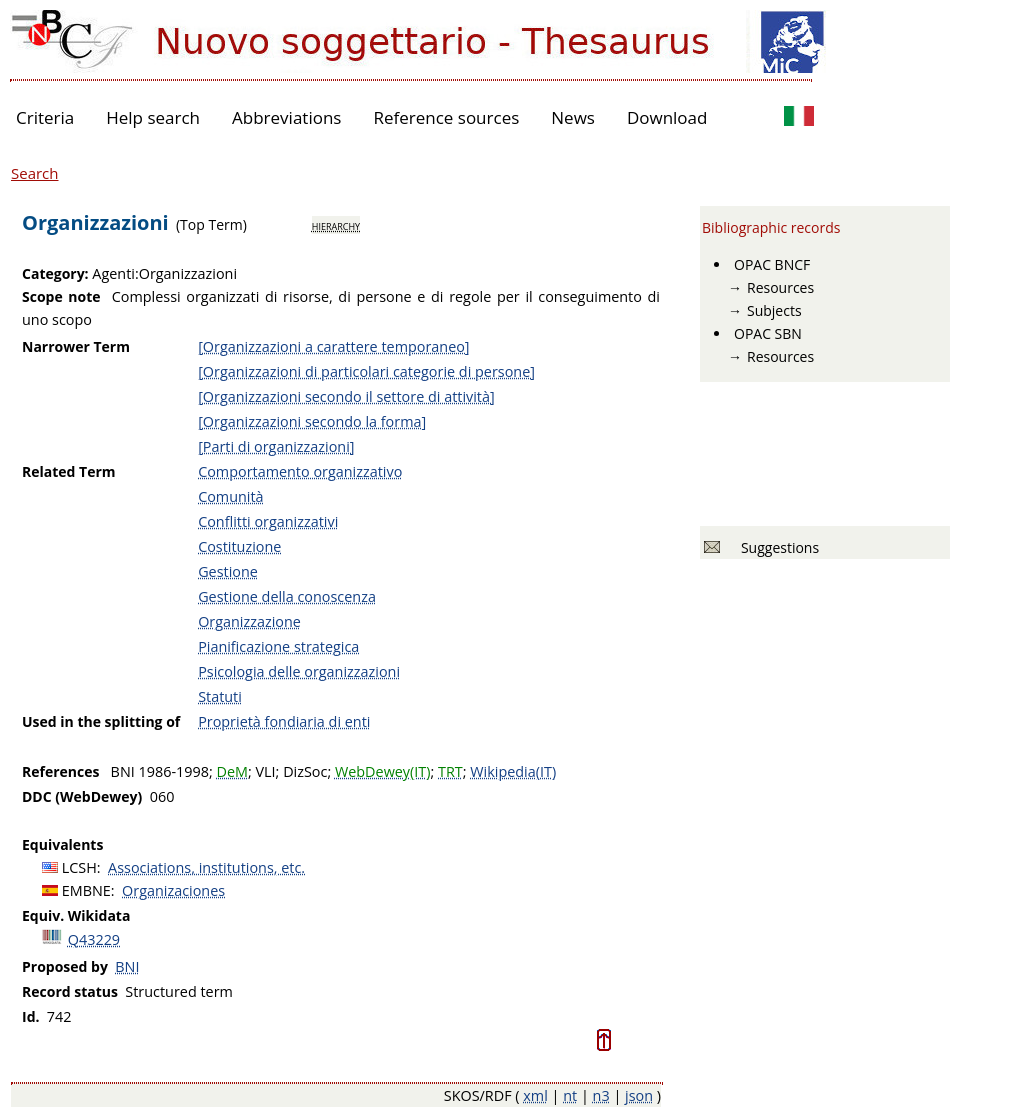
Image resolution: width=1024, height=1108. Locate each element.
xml (535, 1095)
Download (667, 117)
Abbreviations (286, 117)
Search (35, 173)
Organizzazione (249, 621)
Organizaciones (173, 890)
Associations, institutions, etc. (206, 867)
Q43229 (94, 939)
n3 (601, 1095)
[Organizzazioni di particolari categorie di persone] (366, 371)
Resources (780, 287)
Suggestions (776, 547)
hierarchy (336, 225)
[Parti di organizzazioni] (276, 446)
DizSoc (305, 771)
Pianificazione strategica (278, 646)
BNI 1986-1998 (160, 771)
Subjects (774, 310)
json (639, 1095)
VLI (265, 771)
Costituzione (239, 546)
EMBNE (86, 890)
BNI (127, 966)
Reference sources (446, 117)
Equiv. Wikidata (76, 915)
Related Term (69, 471)
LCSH (79, 867)
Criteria (45, 117)
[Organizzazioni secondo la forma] (312, 421)
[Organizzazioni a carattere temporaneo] (333, 346)
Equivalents (62, 844)
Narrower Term (76, 346)
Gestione (228, 571)
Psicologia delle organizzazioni (299, 671)
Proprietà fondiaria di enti (284, 721)
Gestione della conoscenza (287, 596)
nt (570, 1095)
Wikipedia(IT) (513, 771)
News (573, 117)
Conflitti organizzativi (268, 521)
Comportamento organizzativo (300, 471)
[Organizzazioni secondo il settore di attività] (346, 396)
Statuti (220, 696)
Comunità (230, 496)
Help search (153, 117)
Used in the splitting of (101, 721)
